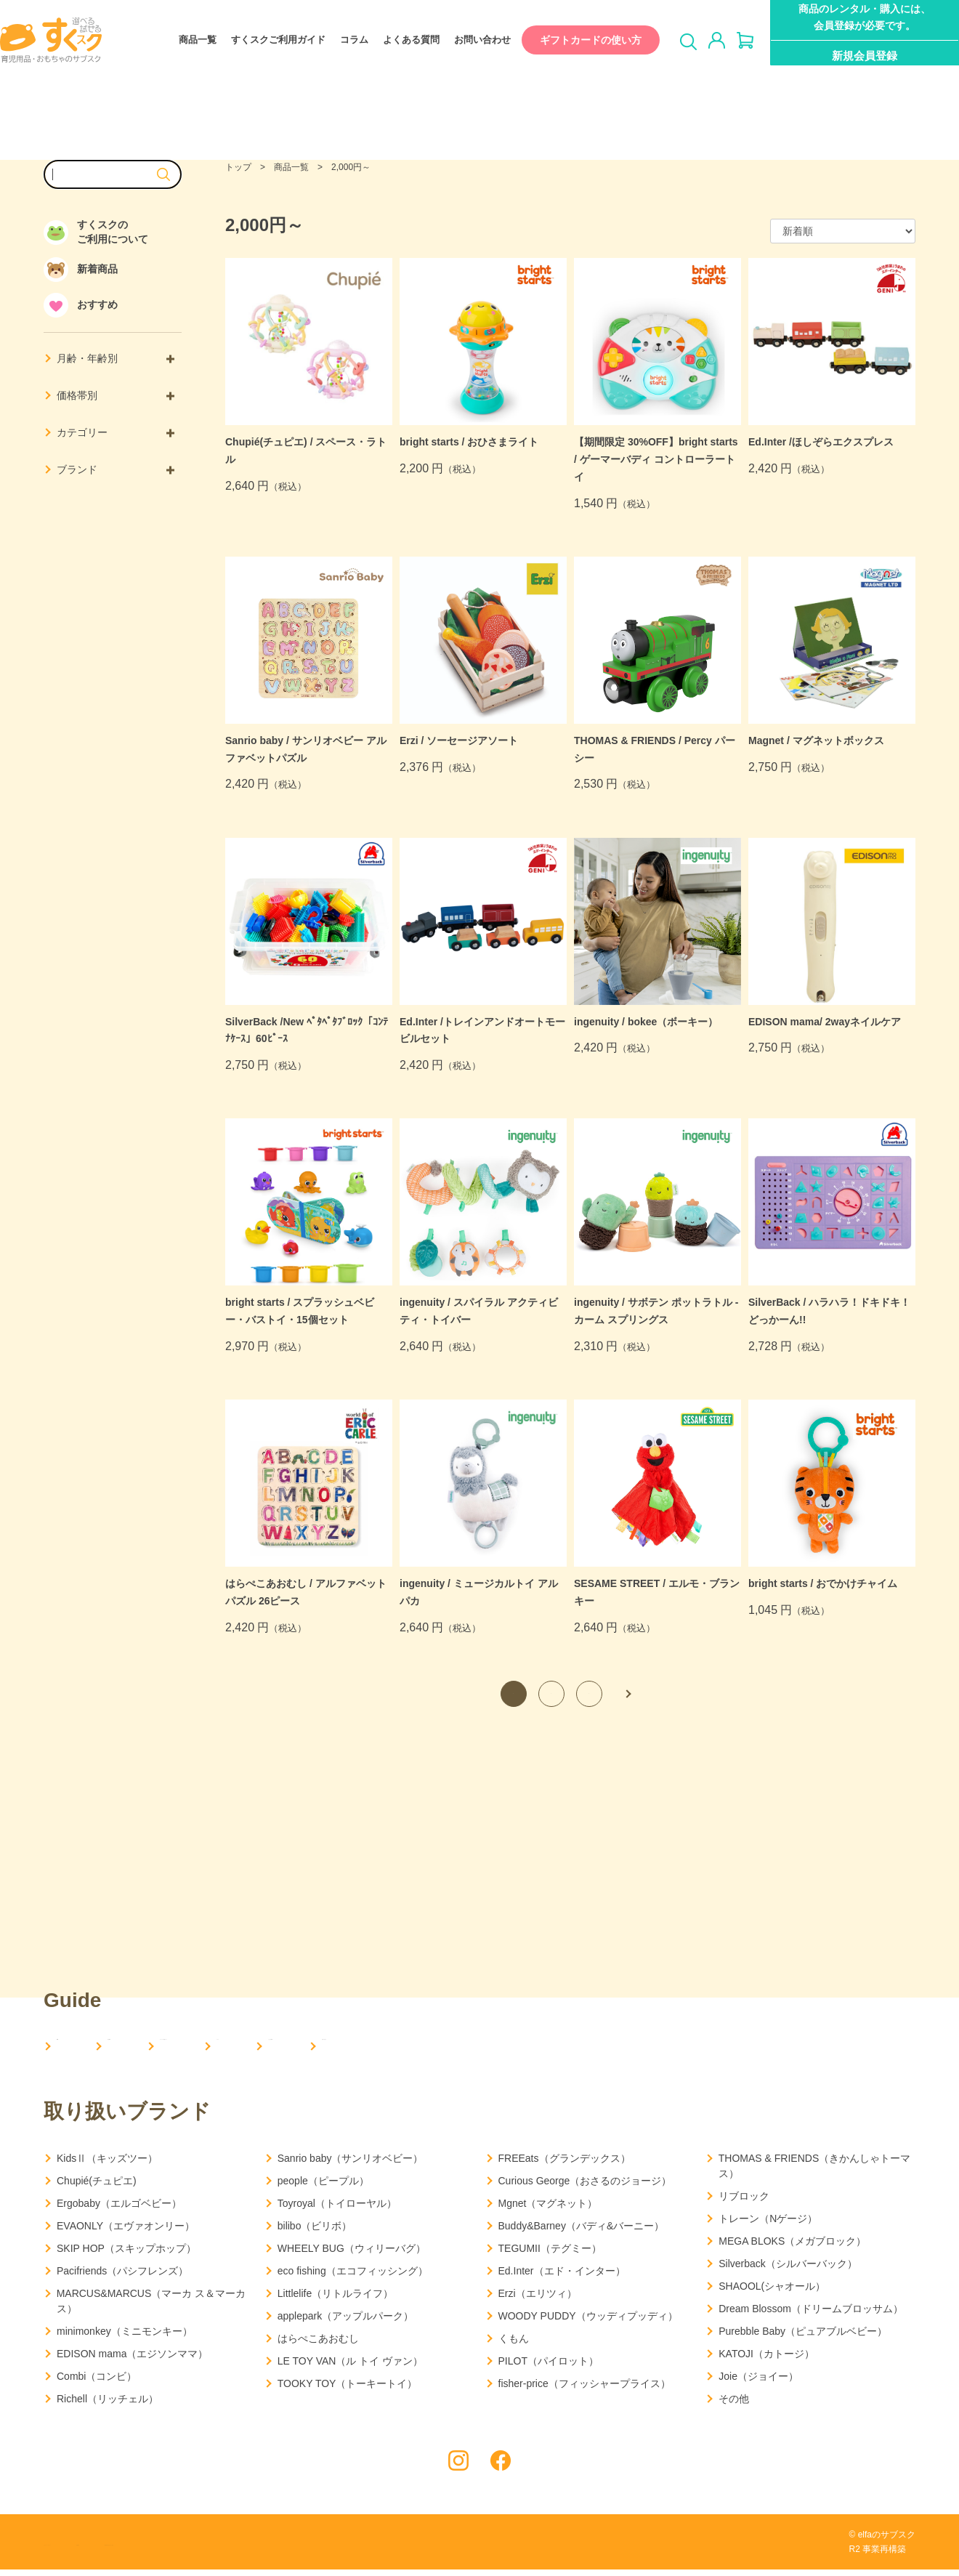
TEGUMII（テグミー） (550, 2254)
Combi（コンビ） (97, 2382)
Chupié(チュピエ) (97, 2186)
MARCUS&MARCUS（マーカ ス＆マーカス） (151, 2306)
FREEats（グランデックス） (564, 2164)
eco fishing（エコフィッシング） (353, 2276)
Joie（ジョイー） (758, 2382)
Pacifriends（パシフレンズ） (122, 2276)
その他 (734, 2404)
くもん (513, 2344)
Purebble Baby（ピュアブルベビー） (803, 2337)
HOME (74, 2047)
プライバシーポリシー (91, 2548)
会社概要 (164, 2047)
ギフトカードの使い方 (576, 40)
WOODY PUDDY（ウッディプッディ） (588, 2321)
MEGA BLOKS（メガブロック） (792, 2247)
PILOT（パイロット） (548, 2367)
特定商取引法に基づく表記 (283, 2548)
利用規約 (182, 2548)
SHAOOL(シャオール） (772, 2292)
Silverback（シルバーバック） (788, 2269)
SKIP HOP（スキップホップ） (126, 2254)
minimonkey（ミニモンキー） (125, 2337)
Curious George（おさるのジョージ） (585, 2186)
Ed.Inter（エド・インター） (562, 2276)
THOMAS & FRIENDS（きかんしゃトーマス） (814, 2171)
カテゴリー (115, 432)
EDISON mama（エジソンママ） (132, 2359)
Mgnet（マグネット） (548, 2209)
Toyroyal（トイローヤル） (337, 2209)
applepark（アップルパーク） (346, 2321)
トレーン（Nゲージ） (768, 2224)
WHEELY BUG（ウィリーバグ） (352, 2254)
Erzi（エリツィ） (537, 2299)
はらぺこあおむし (318, 2344)
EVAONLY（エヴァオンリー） (126, 2231)
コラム (339, 40)
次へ (627, 1694)
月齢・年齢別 (115, 358)
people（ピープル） (323, 2186)
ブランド (115, 469)
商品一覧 (183, 40)
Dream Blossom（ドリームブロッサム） (811, 2314)
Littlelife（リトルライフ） (335, 2299)
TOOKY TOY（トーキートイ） (348, 2389)
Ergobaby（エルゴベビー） (119, 2209)
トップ (238, 167)
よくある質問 (396, 40)
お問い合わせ (468, 40)
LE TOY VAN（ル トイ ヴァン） (350, 2367)
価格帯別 (115, 395)
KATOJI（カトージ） (766, 2359)
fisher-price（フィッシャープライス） (584, 2389)
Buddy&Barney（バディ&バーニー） (581, 2231)
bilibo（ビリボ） (315, 2231)
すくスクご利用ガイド (264, 40)
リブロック (744, 2202)
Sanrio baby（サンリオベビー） (351, 2164)
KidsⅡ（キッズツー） (107, 2164)
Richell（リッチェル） (107, 2404)
